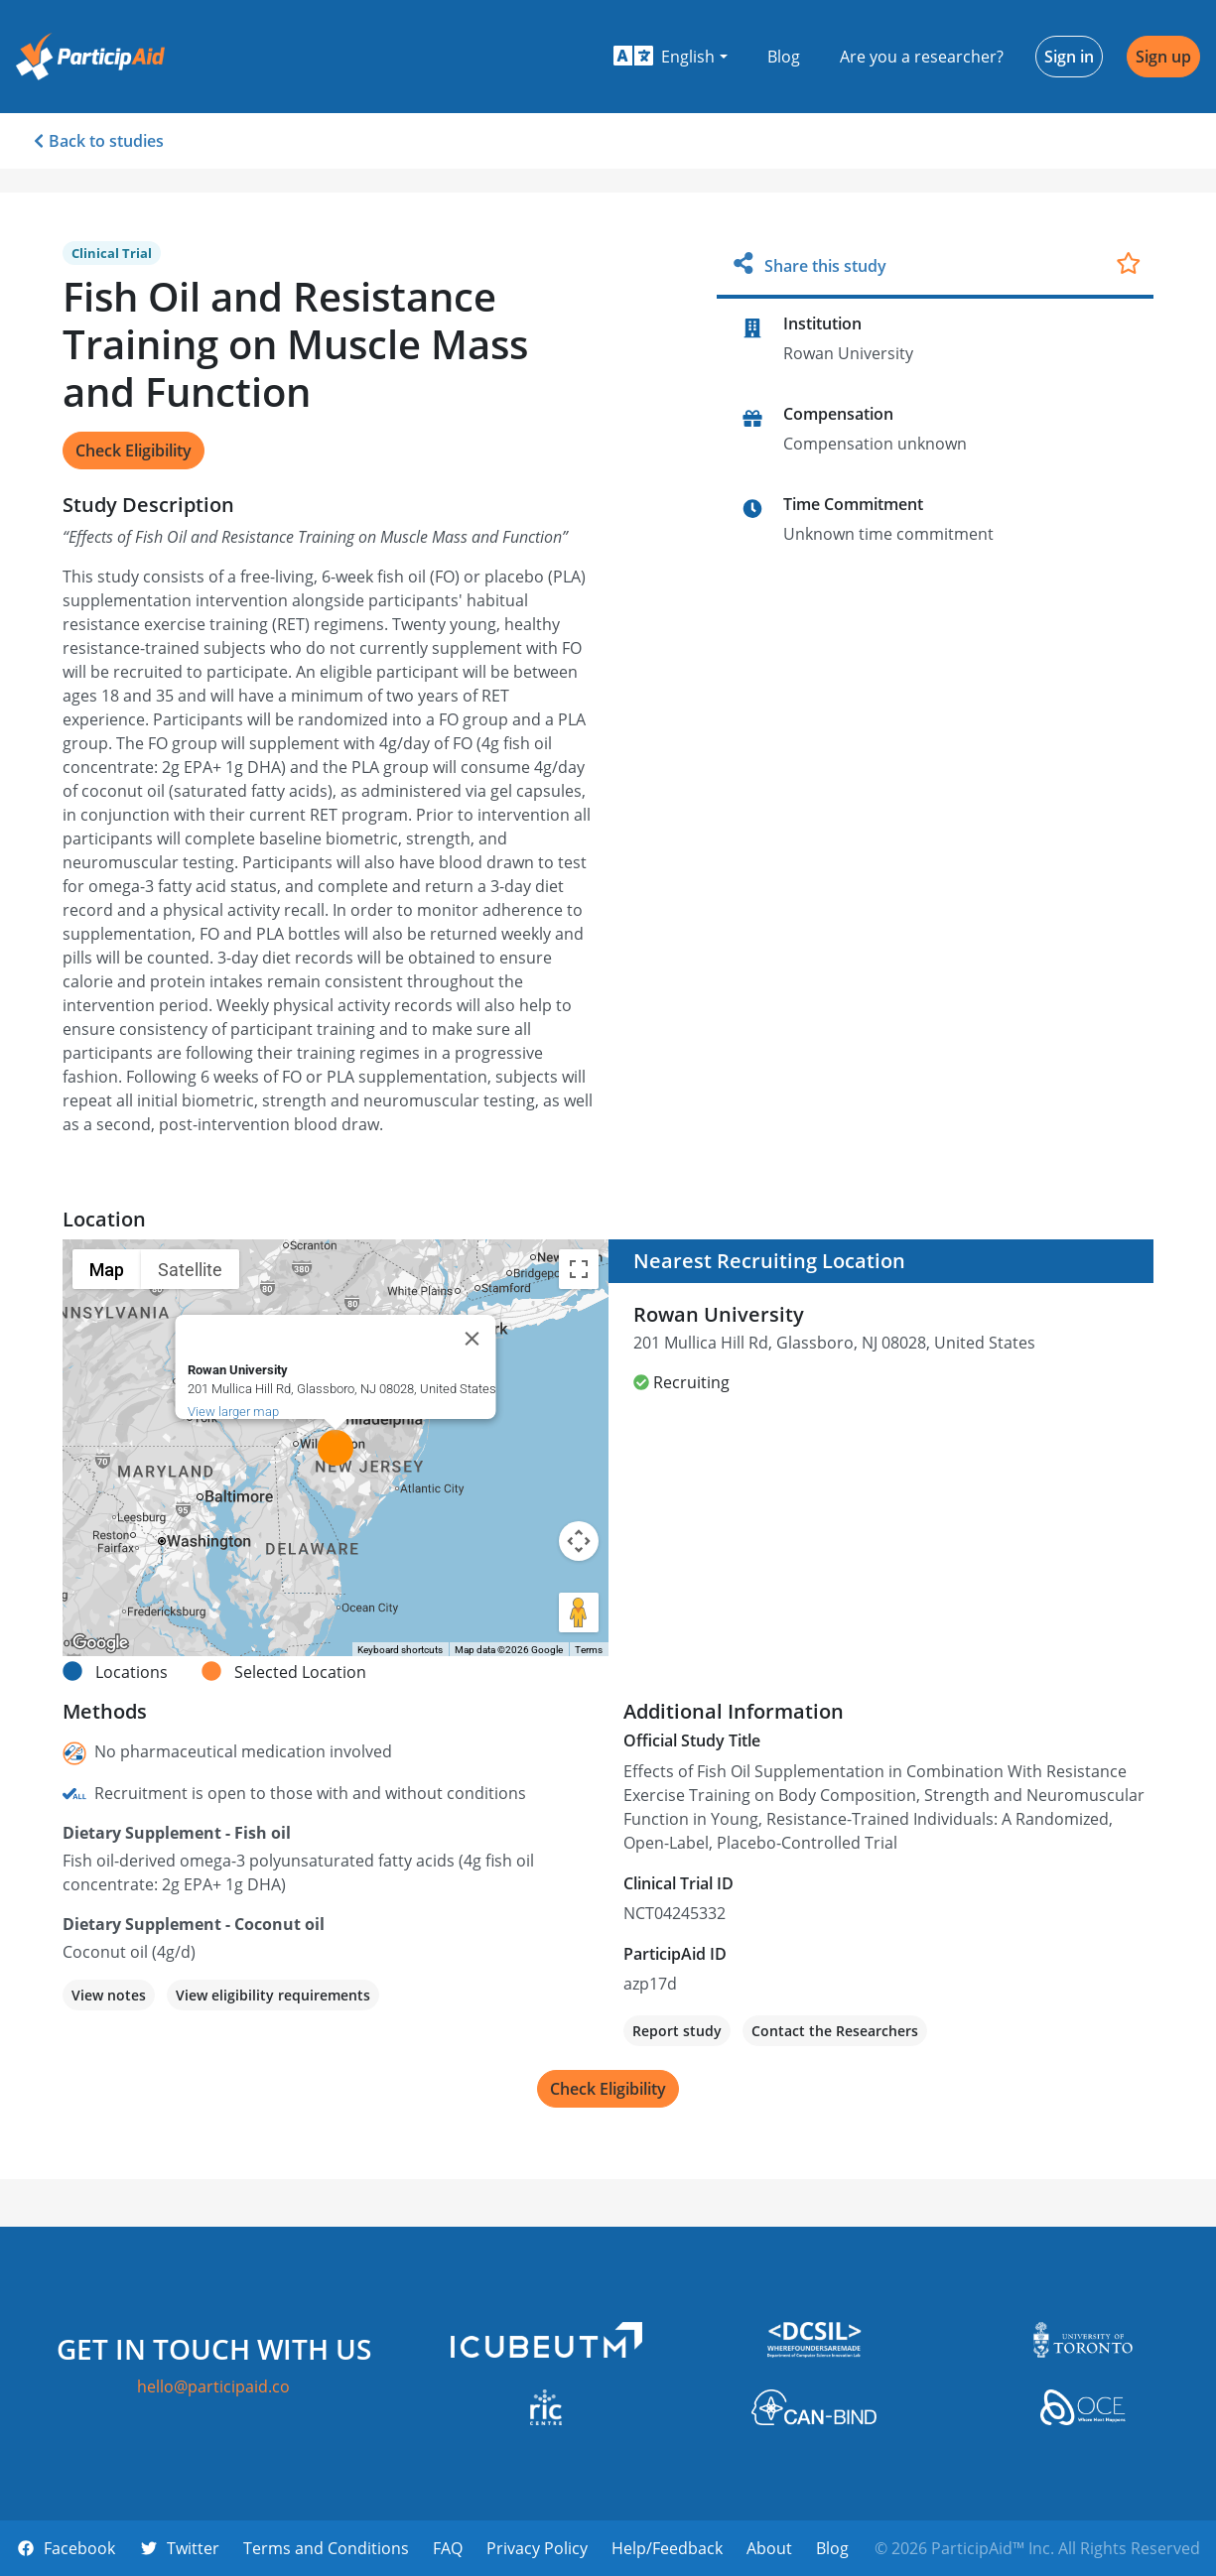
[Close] (471, 1338)
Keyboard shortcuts (400, 1649)
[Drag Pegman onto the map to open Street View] (579, 1612)
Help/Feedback (667, 2548)
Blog (783, 56)
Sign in (1069, 56)
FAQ (448, 2548)
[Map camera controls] (579, 1541)
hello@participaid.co (213, 2386)
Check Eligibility (133, 450)
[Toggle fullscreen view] (579, 1269)
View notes (108, 1995)
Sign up (1163, 56)
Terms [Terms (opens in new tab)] (589, 1649)
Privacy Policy (537, 2548)
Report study (677, 2030)
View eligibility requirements (273, 1995)
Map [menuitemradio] (106, 1269)
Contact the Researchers (834, 2030)
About (769, 2548)
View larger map (232, 1411)
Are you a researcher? (922, 56)
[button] (671, 56)
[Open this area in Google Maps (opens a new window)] (100, 1643)
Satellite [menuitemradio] (190, 1269)
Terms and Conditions (326, 2548)
